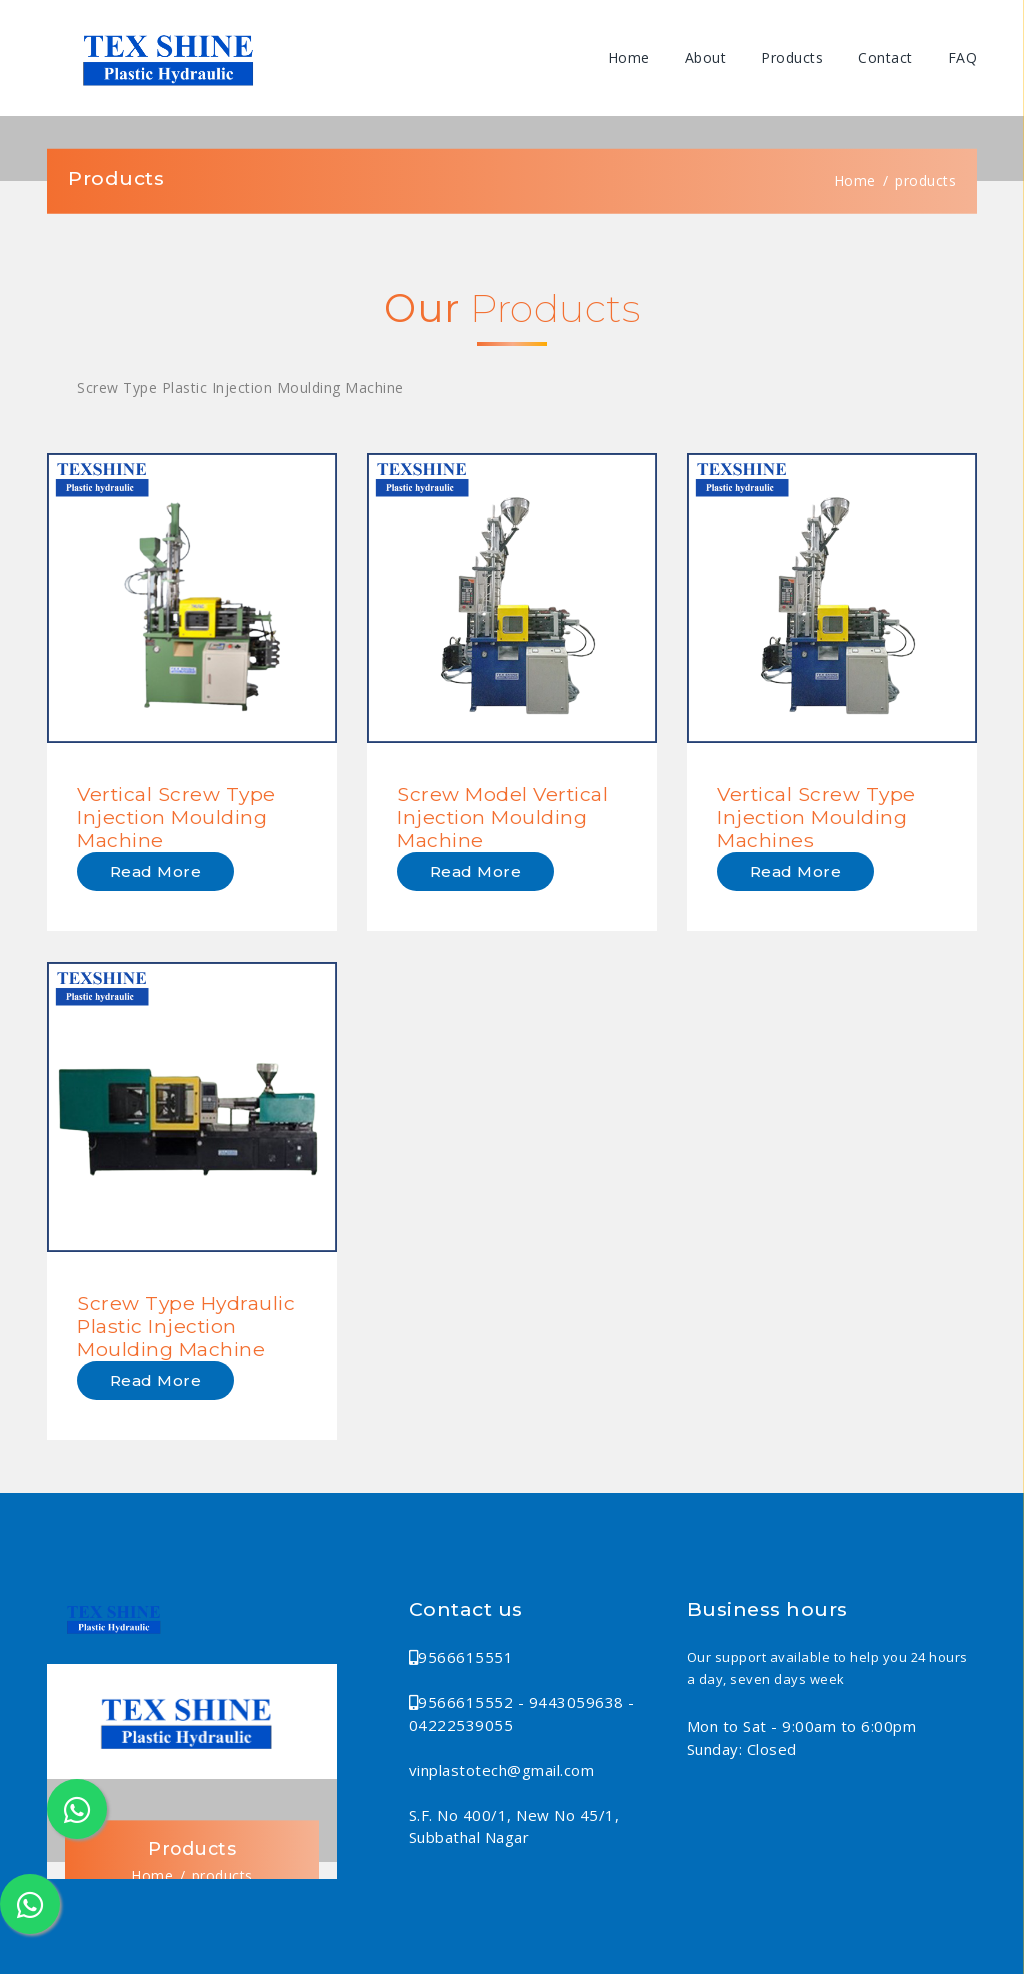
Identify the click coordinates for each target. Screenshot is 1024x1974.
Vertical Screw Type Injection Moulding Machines (816, 817)
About (706, 57)
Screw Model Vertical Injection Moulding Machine (502, 817)
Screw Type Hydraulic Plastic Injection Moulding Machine (186, 1326)
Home (629, 57)
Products (792, 57)
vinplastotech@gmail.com (502, 1770)
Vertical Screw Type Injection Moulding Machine (176, 817)
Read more (156, 871)
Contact (885, 57)
